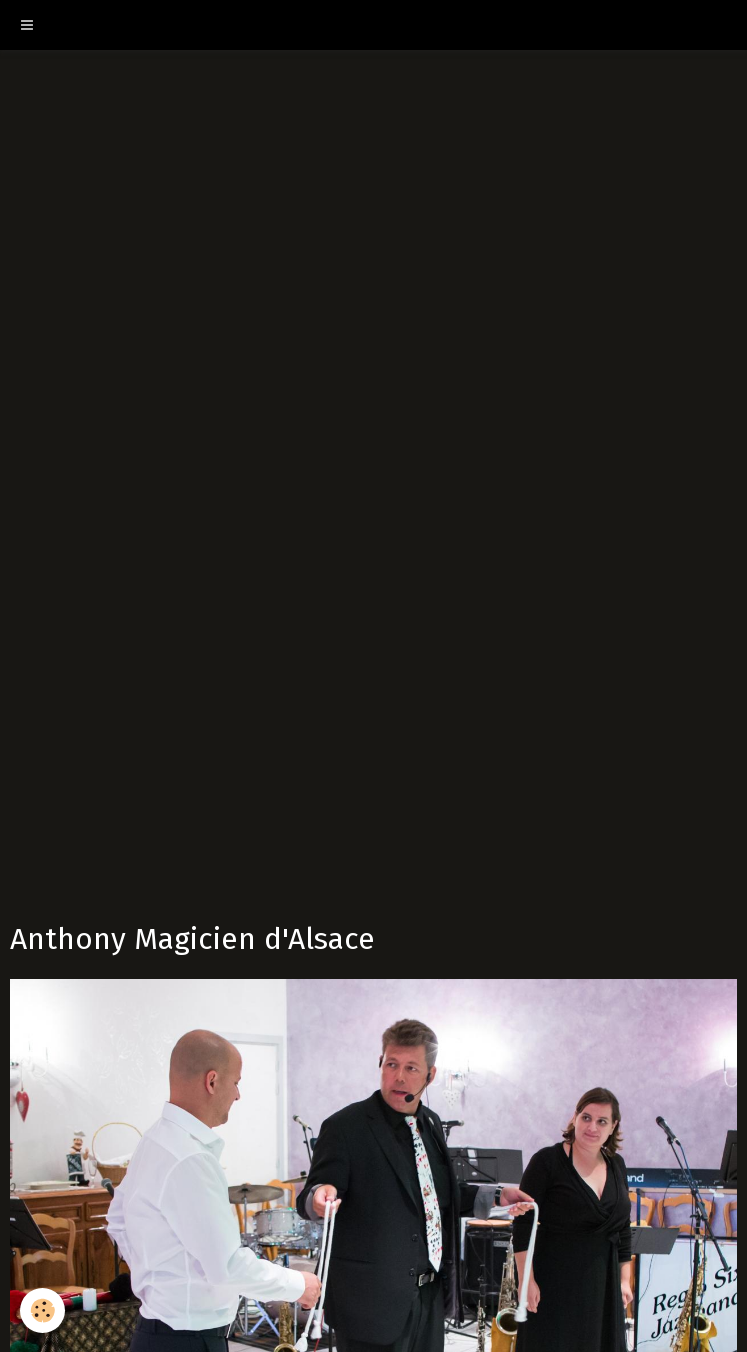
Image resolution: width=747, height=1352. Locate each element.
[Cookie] (42, 1310)
